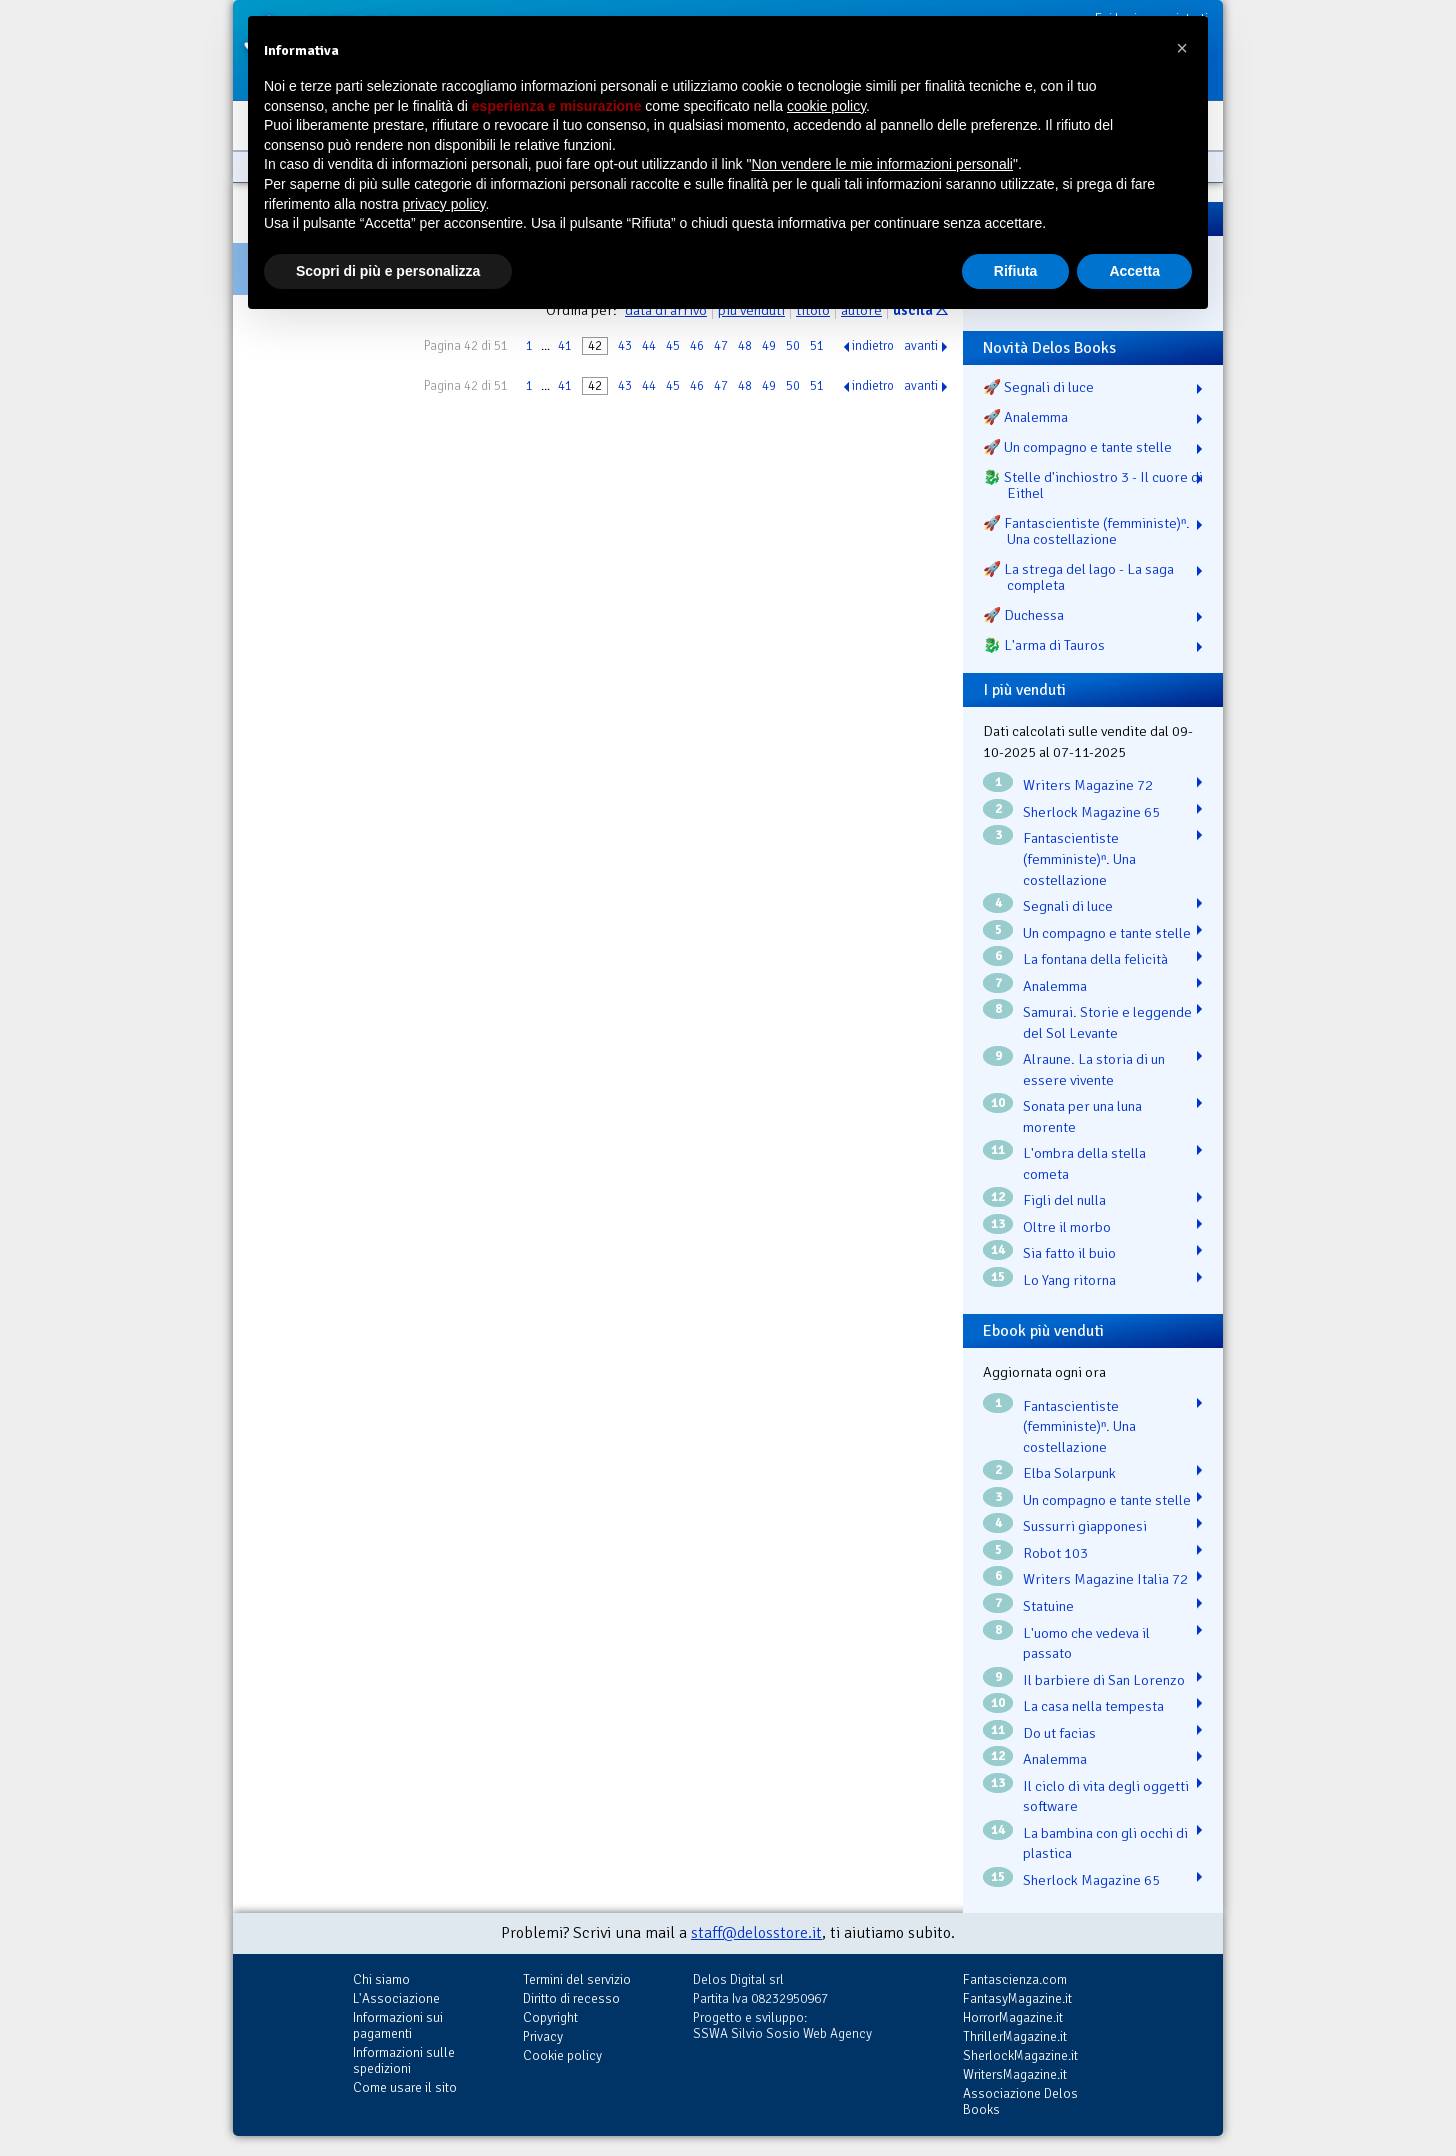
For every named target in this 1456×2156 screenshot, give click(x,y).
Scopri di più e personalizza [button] (388, 271)
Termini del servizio (577, 1979)
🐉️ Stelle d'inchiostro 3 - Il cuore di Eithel (1093, 485)
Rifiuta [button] (1016, 271)
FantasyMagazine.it (1017, 1998)
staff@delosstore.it (756, 1933)
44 (649, 346)
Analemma (1055, 986)
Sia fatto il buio (1069, 1253)
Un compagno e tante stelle (1107, 933)
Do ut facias (1059, 1733)
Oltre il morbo (1067, 1227)
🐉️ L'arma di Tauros (1044, 645)
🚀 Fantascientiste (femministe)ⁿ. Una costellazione (1086, 531)
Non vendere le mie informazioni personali (881, 164)
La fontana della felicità (1095, 959)
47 (721, 346)
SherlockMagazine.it (1020, 2055)
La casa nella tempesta (1093, 1706)
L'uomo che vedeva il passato (1086, 1643)
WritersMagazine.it (1015, 2074)
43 (625, 346)
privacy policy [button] (444, 204)
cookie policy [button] (826, 106)
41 (565, 346)
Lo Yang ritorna (1069, 1280)
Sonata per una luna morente (1082, 1116)
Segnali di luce (1068, 906)
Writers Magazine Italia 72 (1105, 1579)
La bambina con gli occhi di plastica (1105, 1843)
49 (769, 346)
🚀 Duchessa (1023, 615)
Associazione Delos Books (1020, 2101)
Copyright (550, 2017)
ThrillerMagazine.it (1015, 2036)
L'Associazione (396, 1998)
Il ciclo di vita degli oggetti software (1106, 1796)
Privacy (543, 2036)
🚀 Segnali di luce (1038, 387)
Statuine (1048, 1606)
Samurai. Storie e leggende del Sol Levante (1107, 1022)
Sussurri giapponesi (1085, 1526)
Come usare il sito (405, 2087)
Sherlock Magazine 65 (1091, 812)
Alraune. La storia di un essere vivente (1094, 1069)
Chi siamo (381, 1979)
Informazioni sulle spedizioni (404, 2060)
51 (817, 346)
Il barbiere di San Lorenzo (1104, 1680)
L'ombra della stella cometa (1084, 1163)
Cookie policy (562, 2055)
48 (745, 346)
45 (673, 346)
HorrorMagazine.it (1013, 2017)
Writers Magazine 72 (1088, 785)
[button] (1182, 48)
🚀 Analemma (1025, 417)
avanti (921, 346)
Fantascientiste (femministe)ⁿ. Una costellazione (1079, 858)
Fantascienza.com (1015, 1979)
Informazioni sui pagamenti (398, 2025)
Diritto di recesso (571, 1998)
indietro (873, 346)
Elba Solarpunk (1069, 1473)
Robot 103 (1055, 1553)
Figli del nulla (1064, 1200)
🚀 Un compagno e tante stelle (1077, 447)
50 (793, 346)
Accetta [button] (1134, 271)
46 (697, 346)
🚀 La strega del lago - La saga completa (1078, 577)
